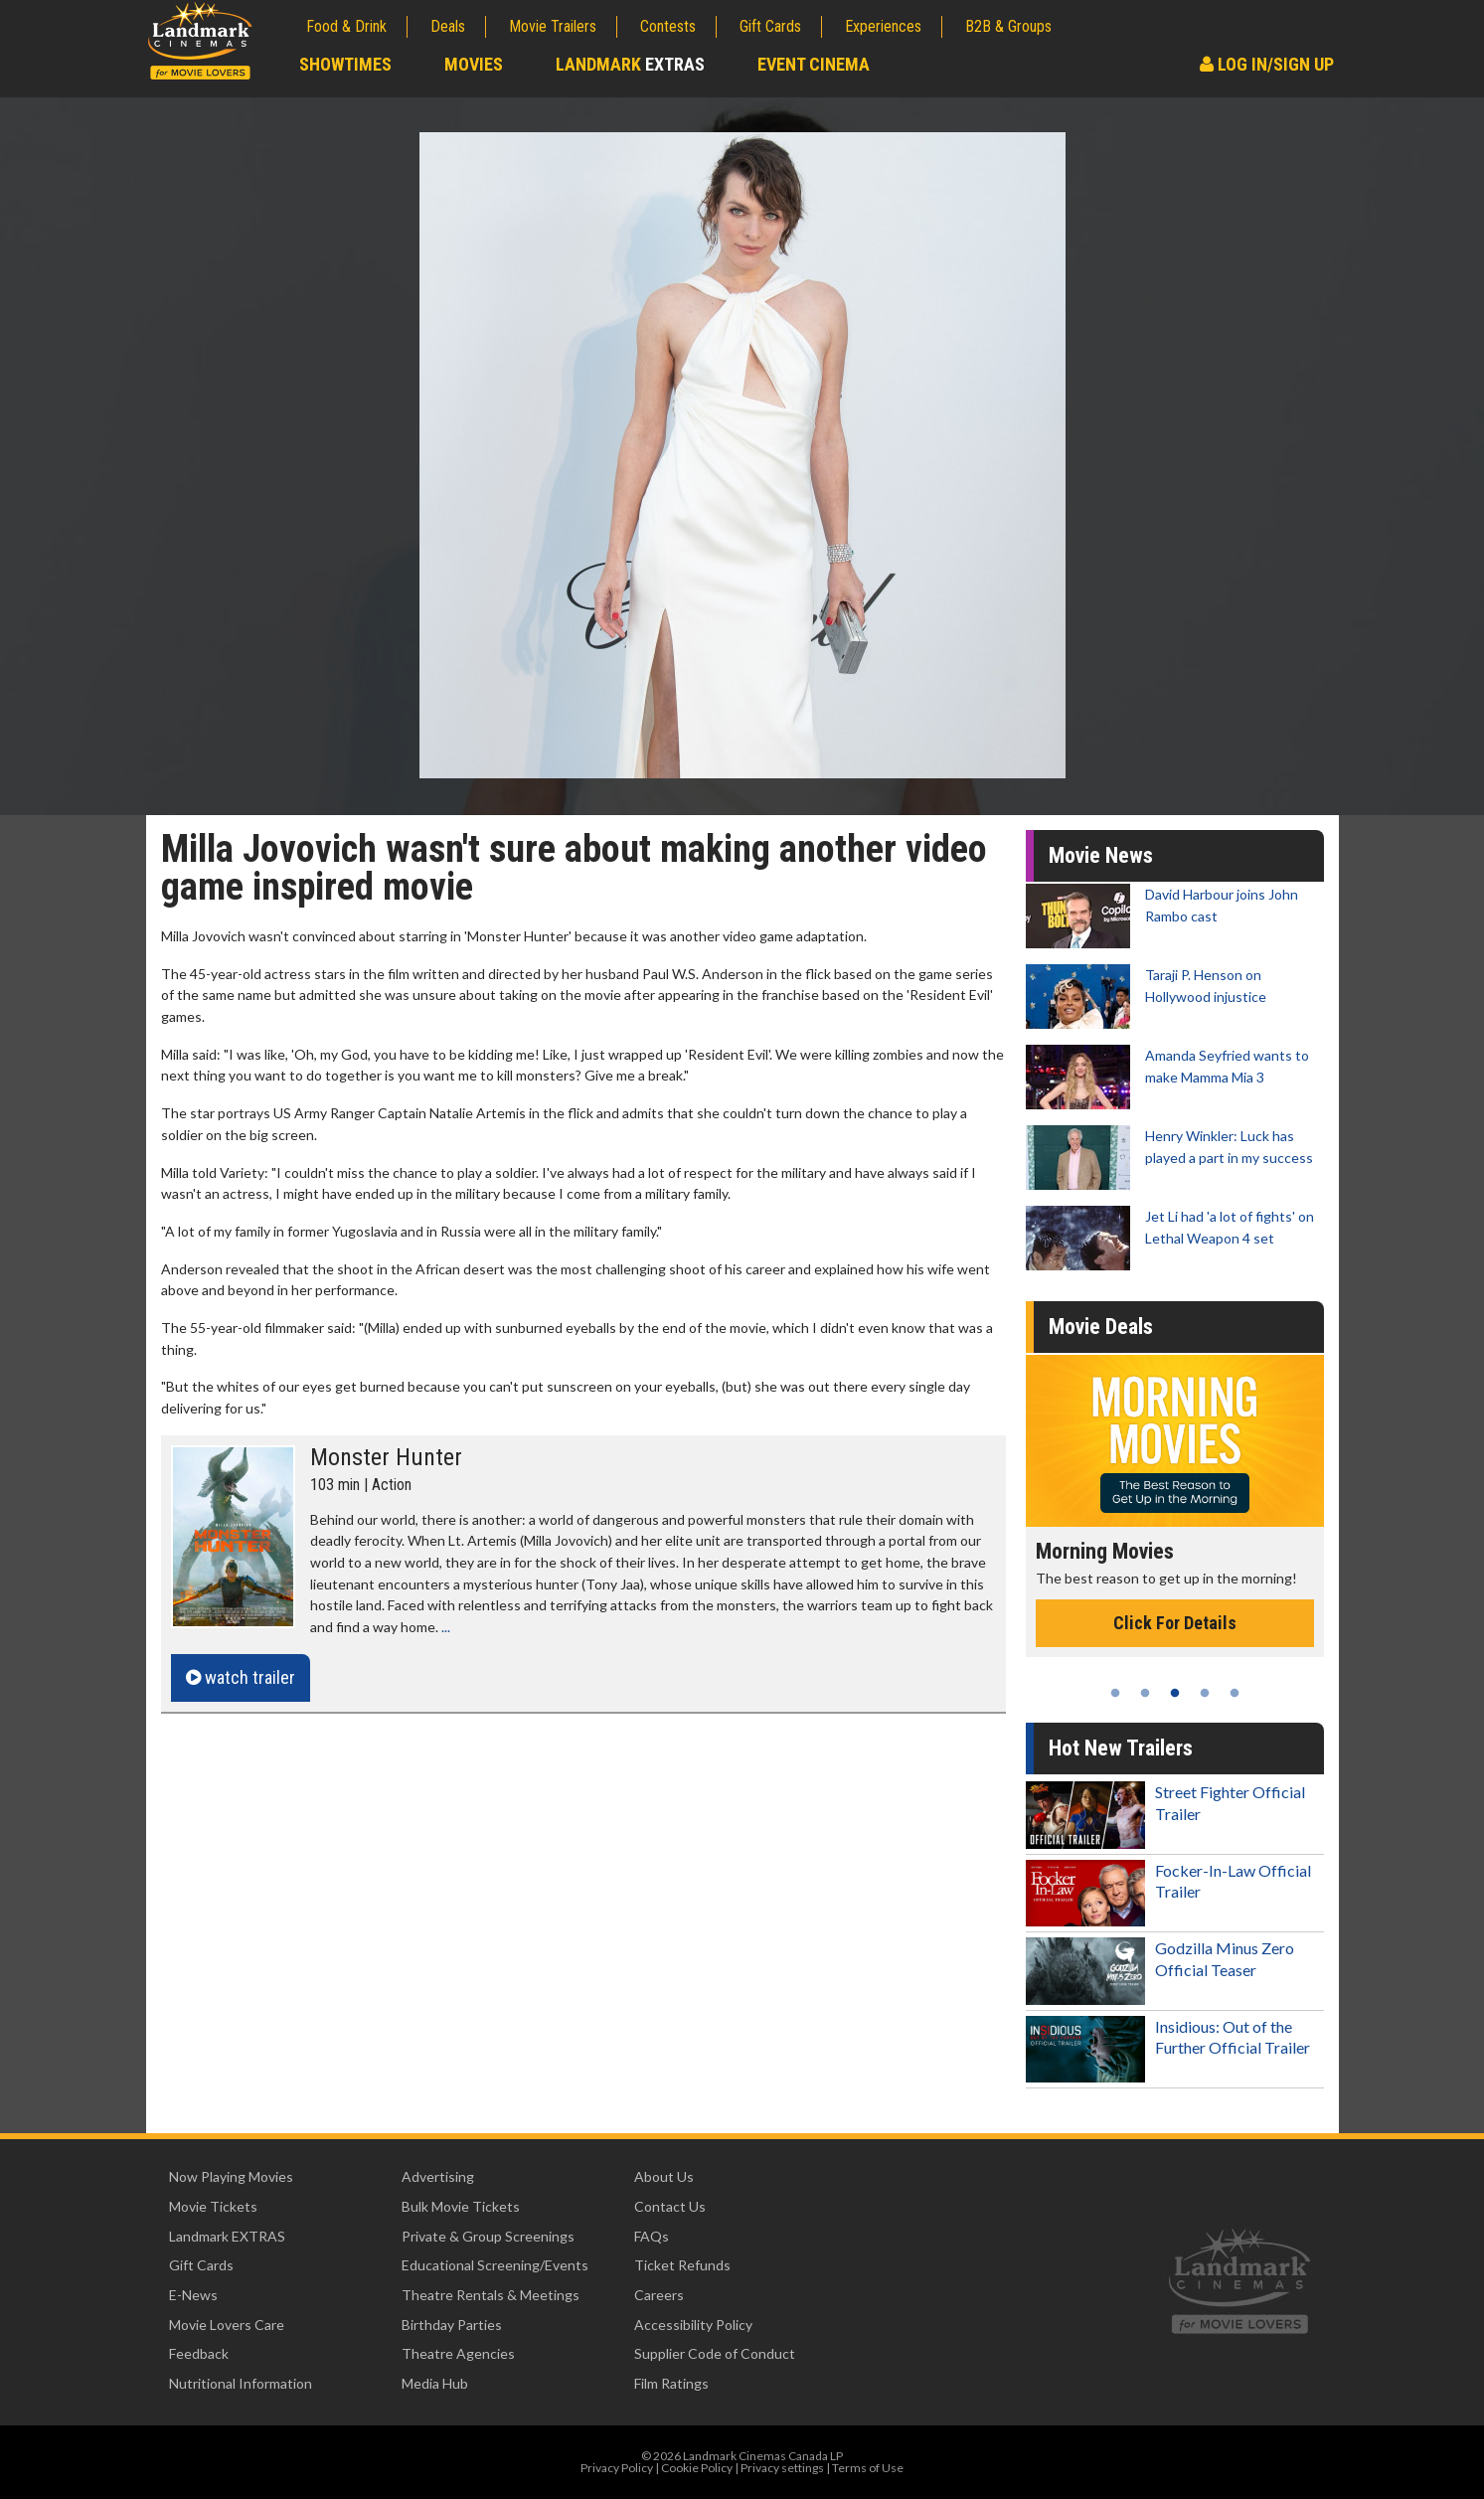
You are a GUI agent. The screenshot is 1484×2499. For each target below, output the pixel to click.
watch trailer (240, 1677)
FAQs (651, 2236)
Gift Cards (770, 26)
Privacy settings (782, 2467)
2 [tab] (1145, 1693)
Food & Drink (346, 26)
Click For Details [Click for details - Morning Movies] (1175, 1622)
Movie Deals (1101, 1326)
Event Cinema (813, 64)
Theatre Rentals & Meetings (490, 2294)
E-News (193, 2294)
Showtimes (345, 64)
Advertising (438, 2176)
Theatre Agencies (458, 2353)
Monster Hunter (386, 1457)
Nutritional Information (240, 2383)
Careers (659, 2294)
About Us (664, 2176)
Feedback (199, 2353)
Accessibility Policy (693, 2324)
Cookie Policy (697, 2467)
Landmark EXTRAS (227, 2236)
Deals (447, 26)
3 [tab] (1175, 1693)
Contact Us (670, 2206)
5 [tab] (1234, 1693)
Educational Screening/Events (495, 2264)
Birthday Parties (452, 2324)
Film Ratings (671, 2383)
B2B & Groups (1008, 26)
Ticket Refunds (682, 2264)
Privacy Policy (616, 2467)
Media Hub (435, 2383)
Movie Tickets (213, 2206)
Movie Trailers (552, 26)
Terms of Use (868, 2467)
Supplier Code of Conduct (714, 2353)
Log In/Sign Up (1267, 64)
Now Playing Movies (231, 2176)
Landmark (630, 64)
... (445, 1626)
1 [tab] (1115, 1693)
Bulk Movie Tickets (461, 2206)
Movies (473, 64)
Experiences (883, 26)
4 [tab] (1205, 1693)
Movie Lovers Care (226, 2324)
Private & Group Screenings (488, 2236)
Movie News (1101, 855)
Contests (668, 26)
